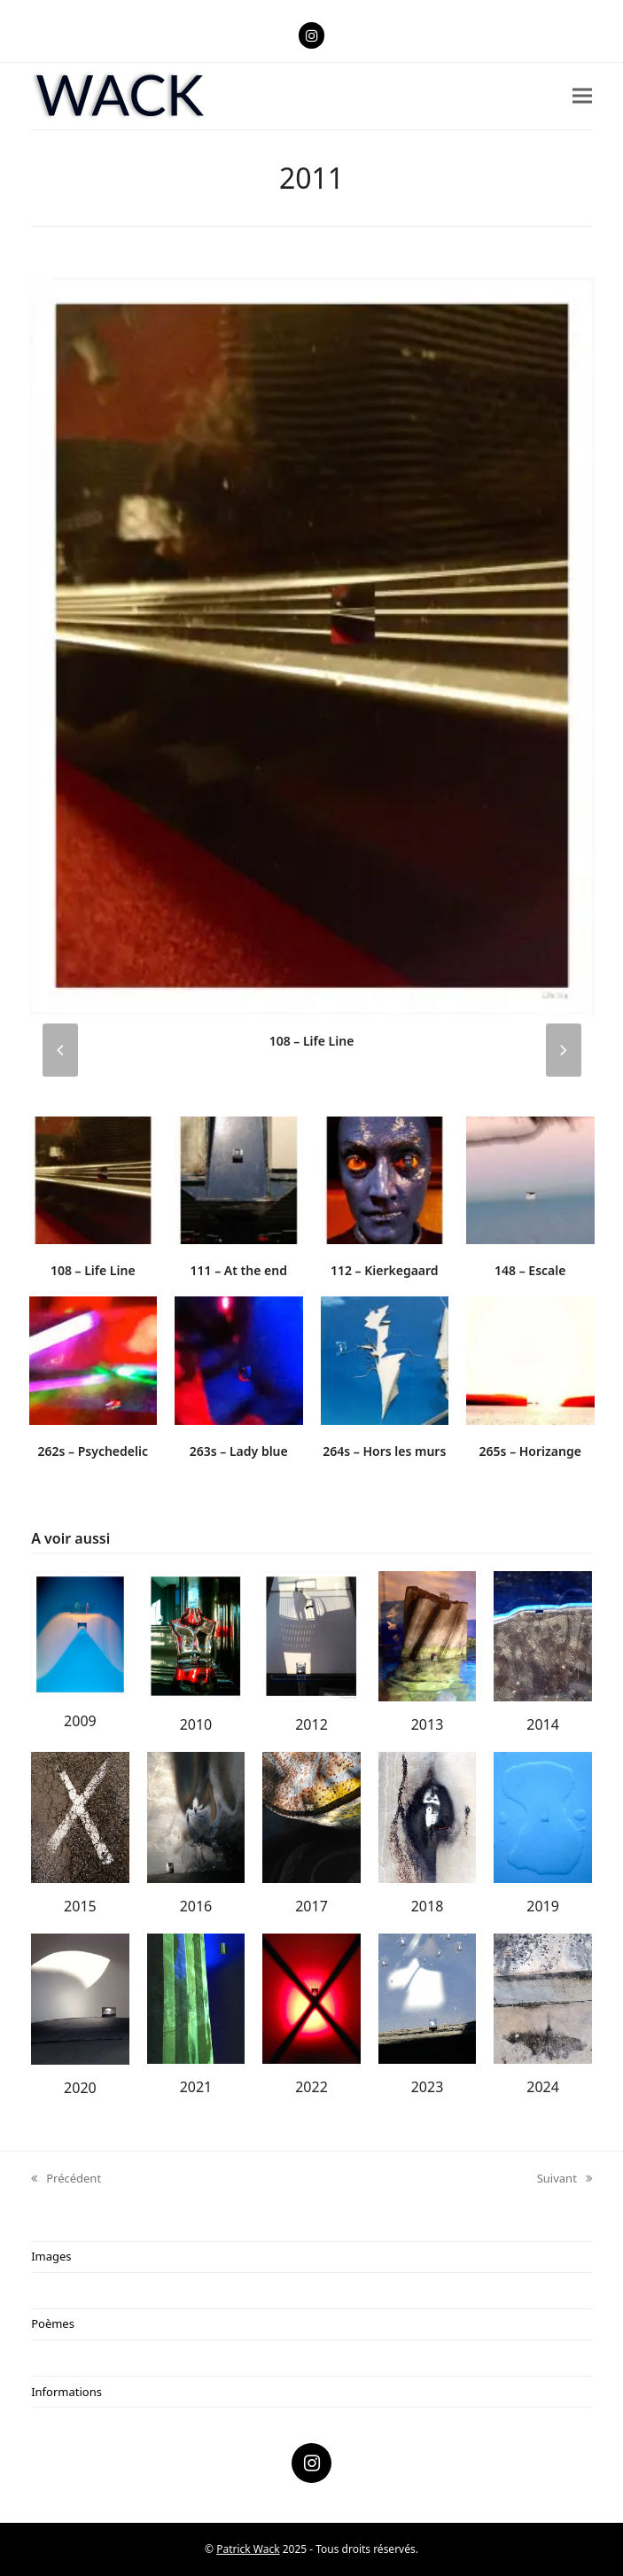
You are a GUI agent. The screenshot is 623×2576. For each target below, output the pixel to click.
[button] (582, 96)
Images (51, 2256)
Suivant (564, 2179)
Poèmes (52, 2323)
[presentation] (60, 1050)
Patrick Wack (247, 2549)
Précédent (66, 2179)
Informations (66, 2392)
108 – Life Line (311, 1040)
